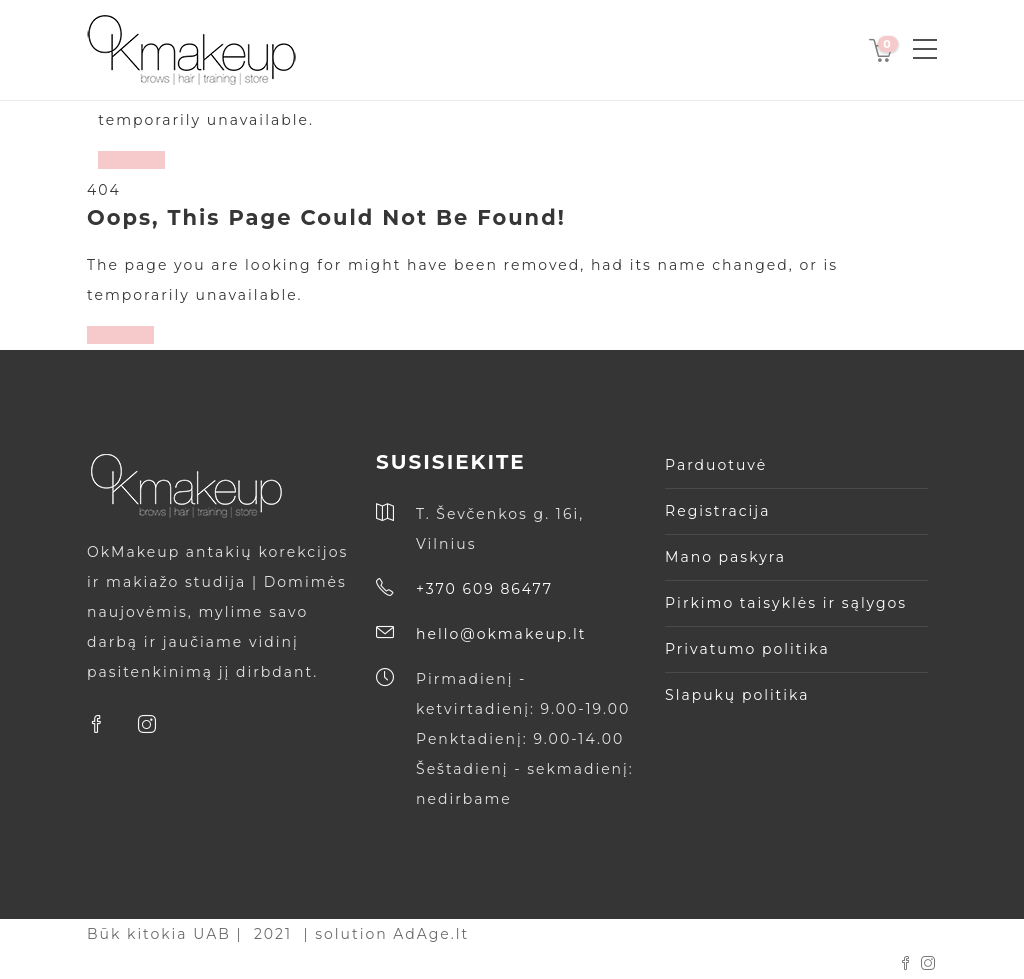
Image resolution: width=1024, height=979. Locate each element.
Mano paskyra (725, 557)
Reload (131, 160)
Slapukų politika (737, 695)
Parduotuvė (716, 465)
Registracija (717, 511)
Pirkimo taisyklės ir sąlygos (786, 603)
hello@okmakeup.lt (501, 634)
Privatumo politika (747, 649)
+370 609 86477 (484, 589)
